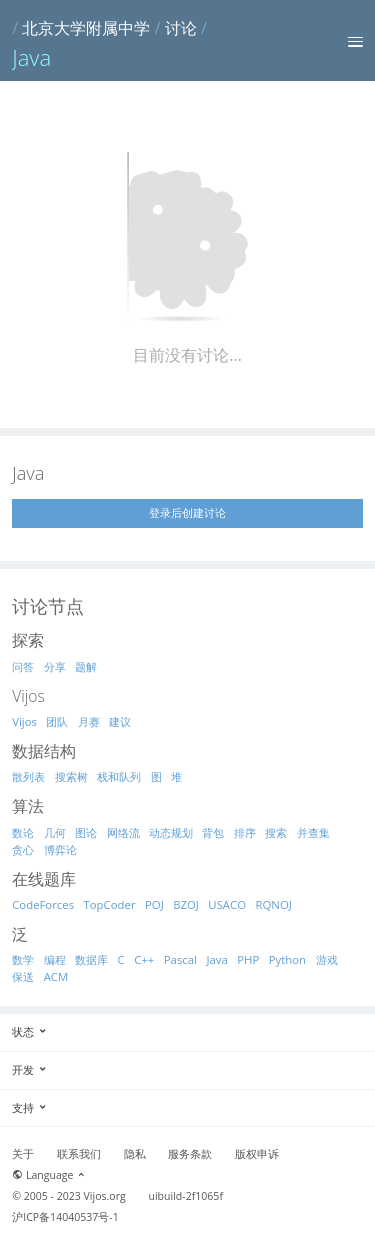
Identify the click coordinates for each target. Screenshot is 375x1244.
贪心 (23, 849)
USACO (227, 904)
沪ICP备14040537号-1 (65, 1217)
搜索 (276, 832)
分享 (55, 666)
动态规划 (171, 832)
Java (216, 959)
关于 (23, 1154)
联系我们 (79, 1154)
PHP (248, 959)
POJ (154, 904)
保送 (23, 976)
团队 (57, 721)
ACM (56, 976)
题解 (86, 666)
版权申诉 (257, 1154)
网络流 (123, 832)
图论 (86, 832)
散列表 (28, 776)
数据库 (91, 959)
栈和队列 (119, 776)
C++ (144, 959)
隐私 (135, 1154)
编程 (55, 959)
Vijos (24, 721)
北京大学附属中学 (86, 28)
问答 (23, 666)
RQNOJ (274, 904)
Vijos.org (105, 1196)
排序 (245, 832)
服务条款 (190, 1154)
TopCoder (110, 904)
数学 (23, 959)
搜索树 (71, 776)
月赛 (89, 721)
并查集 (313, 832)
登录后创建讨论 (187, 512)
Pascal (180, 959)
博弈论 (60, 849)
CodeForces (43, 904)
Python (287, 959)
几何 (55, 832)
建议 (120, 721)
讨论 (181, 28)
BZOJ (186, 904)
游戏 (327, 959)
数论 (23, 832)
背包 (213, 832)
